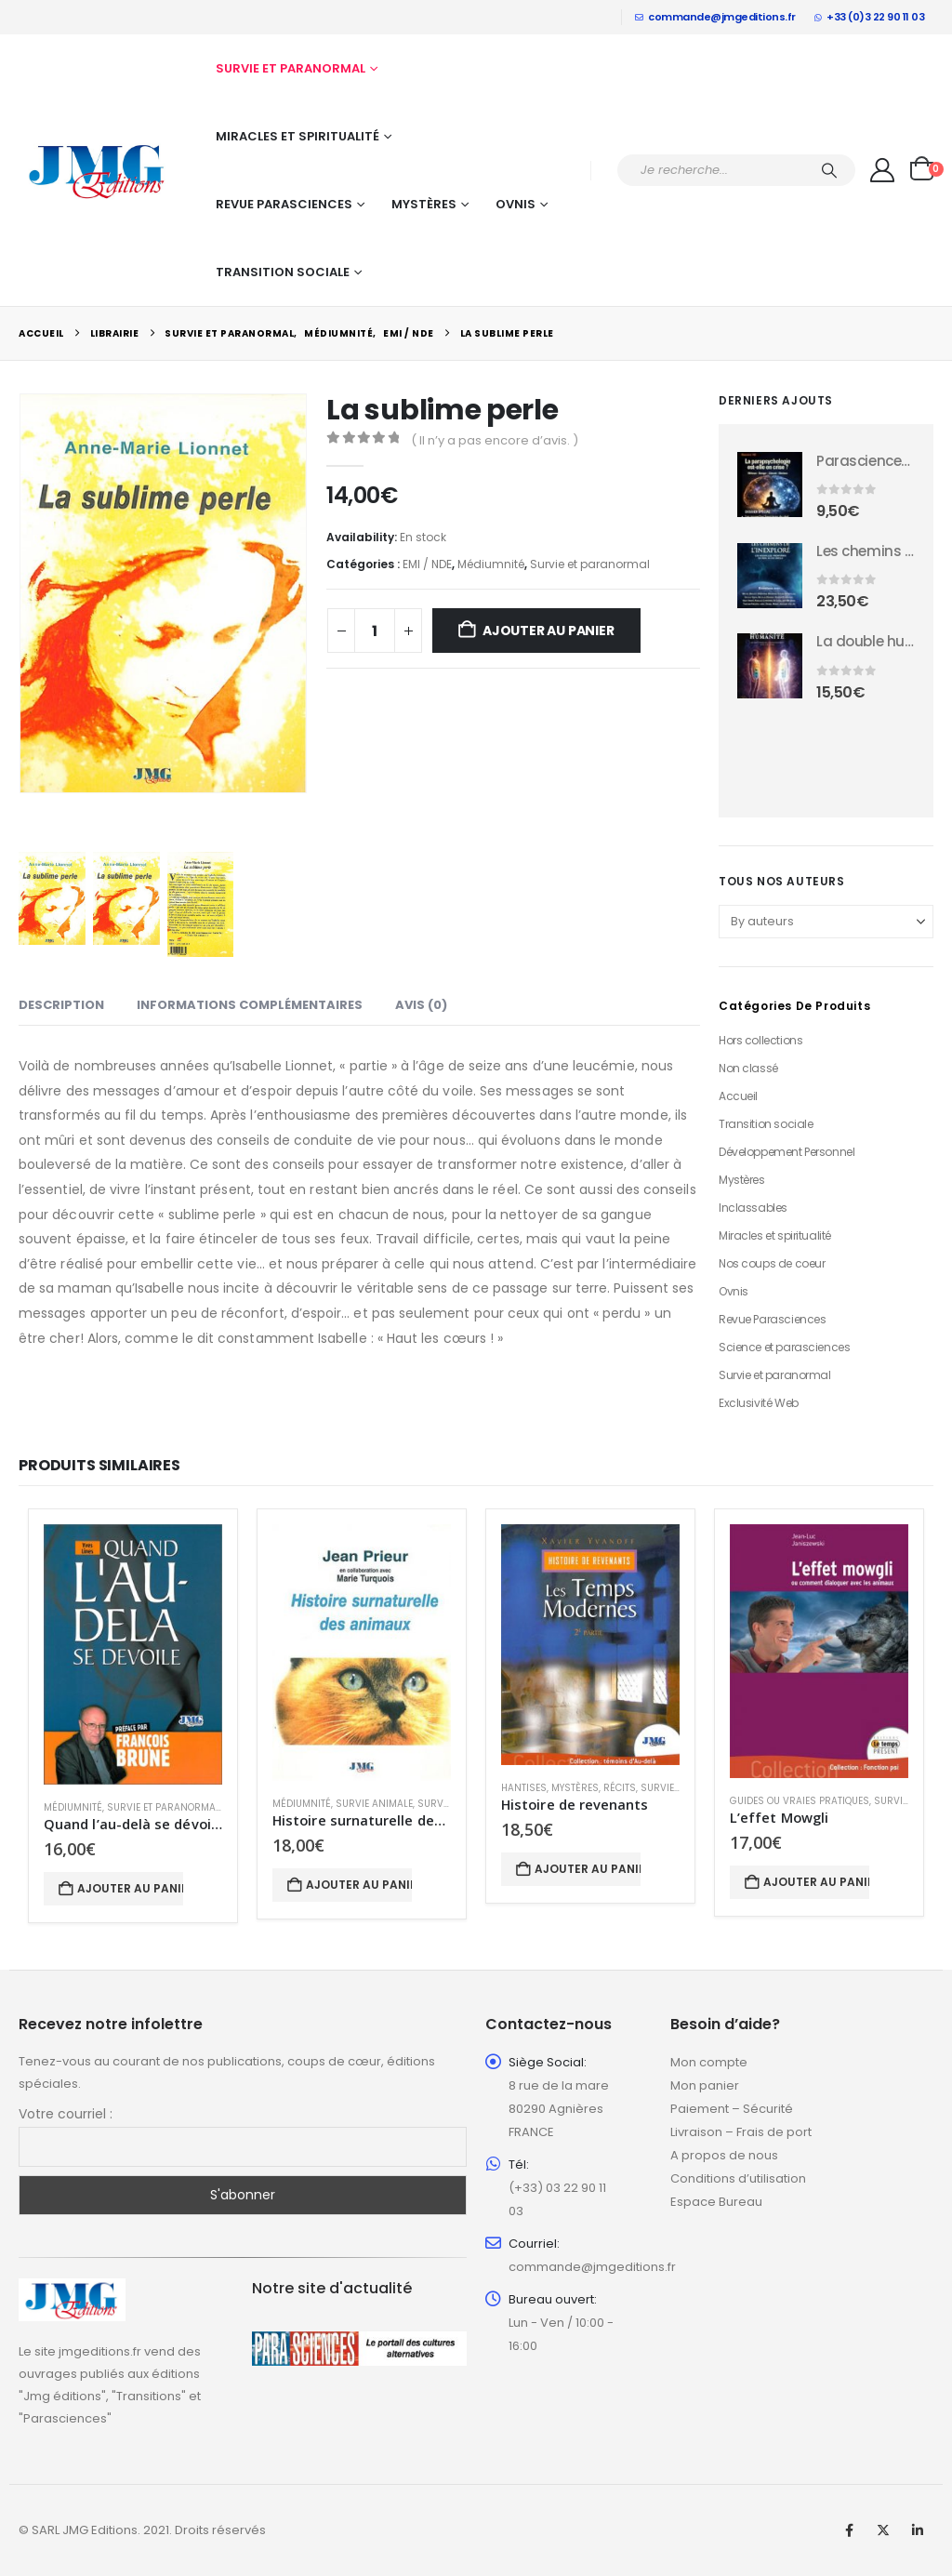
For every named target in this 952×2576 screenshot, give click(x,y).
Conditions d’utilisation (738, 2178)
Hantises (524, 1788)
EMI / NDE (427, 564)
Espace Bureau (716, 2202)
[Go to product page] (769, 484)
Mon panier (704, 2085)
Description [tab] (61, 1005)
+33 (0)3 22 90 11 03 (869, 16)
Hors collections (760, 1040)
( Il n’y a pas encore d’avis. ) (494, 440)
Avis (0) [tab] (421, 1005)
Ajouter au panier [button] (130, 1888)
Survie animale (374, 1804)
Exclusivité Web (759, 1403)
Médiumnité (490, 564)
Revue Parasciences (284, 204)
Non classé (748, 1068)
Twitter (883, 2530)
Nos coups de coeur (772, 1263)
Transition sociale (283, 272)
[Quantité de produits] (374, 630)
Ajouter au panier (548, 630)
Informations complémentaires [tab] (250, 1005)
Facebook (849, 2530)
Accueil (738, 1096)
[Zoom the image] (72, 2289)
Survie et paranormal (290, 68)
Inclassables (753, 1207)
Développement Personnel (786, 1152)
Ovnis (516, 204)
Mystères (423, 204)
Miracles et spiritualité (297, 136)
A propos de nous (724, 2155)
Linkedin (918, 2530)
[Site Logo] (98, 170)
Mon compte (708, 2062)
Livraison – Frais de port (741, 2132)
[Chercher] (829, 170)
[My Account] (882, 170)
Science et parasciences (784, 1347)
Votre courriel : (65, 2114)
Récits (619, 1788)
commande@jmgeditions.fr (715, 16)
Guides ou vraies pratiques (799, 1801)
